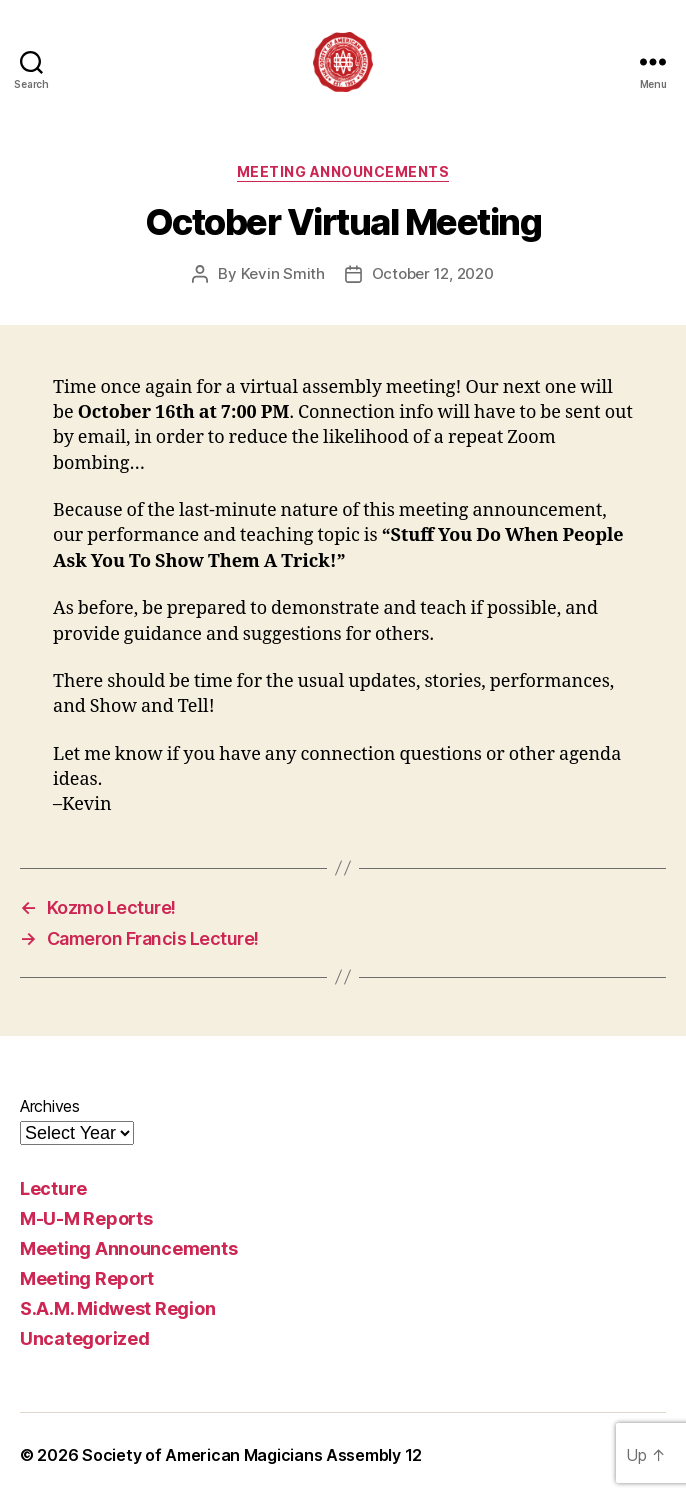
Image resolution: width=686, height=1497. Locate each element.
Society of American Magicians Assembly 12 (252, 1455)
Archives (50, 1106)
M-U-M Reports (86, 1218)
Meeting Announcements (343, 171)
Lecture (53, 1188)
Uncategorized (85, 1338)
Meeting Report (87, 1278)
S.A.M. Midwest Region (117, 1308)
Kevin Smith (283, 273)
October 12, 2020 (433, 273)
